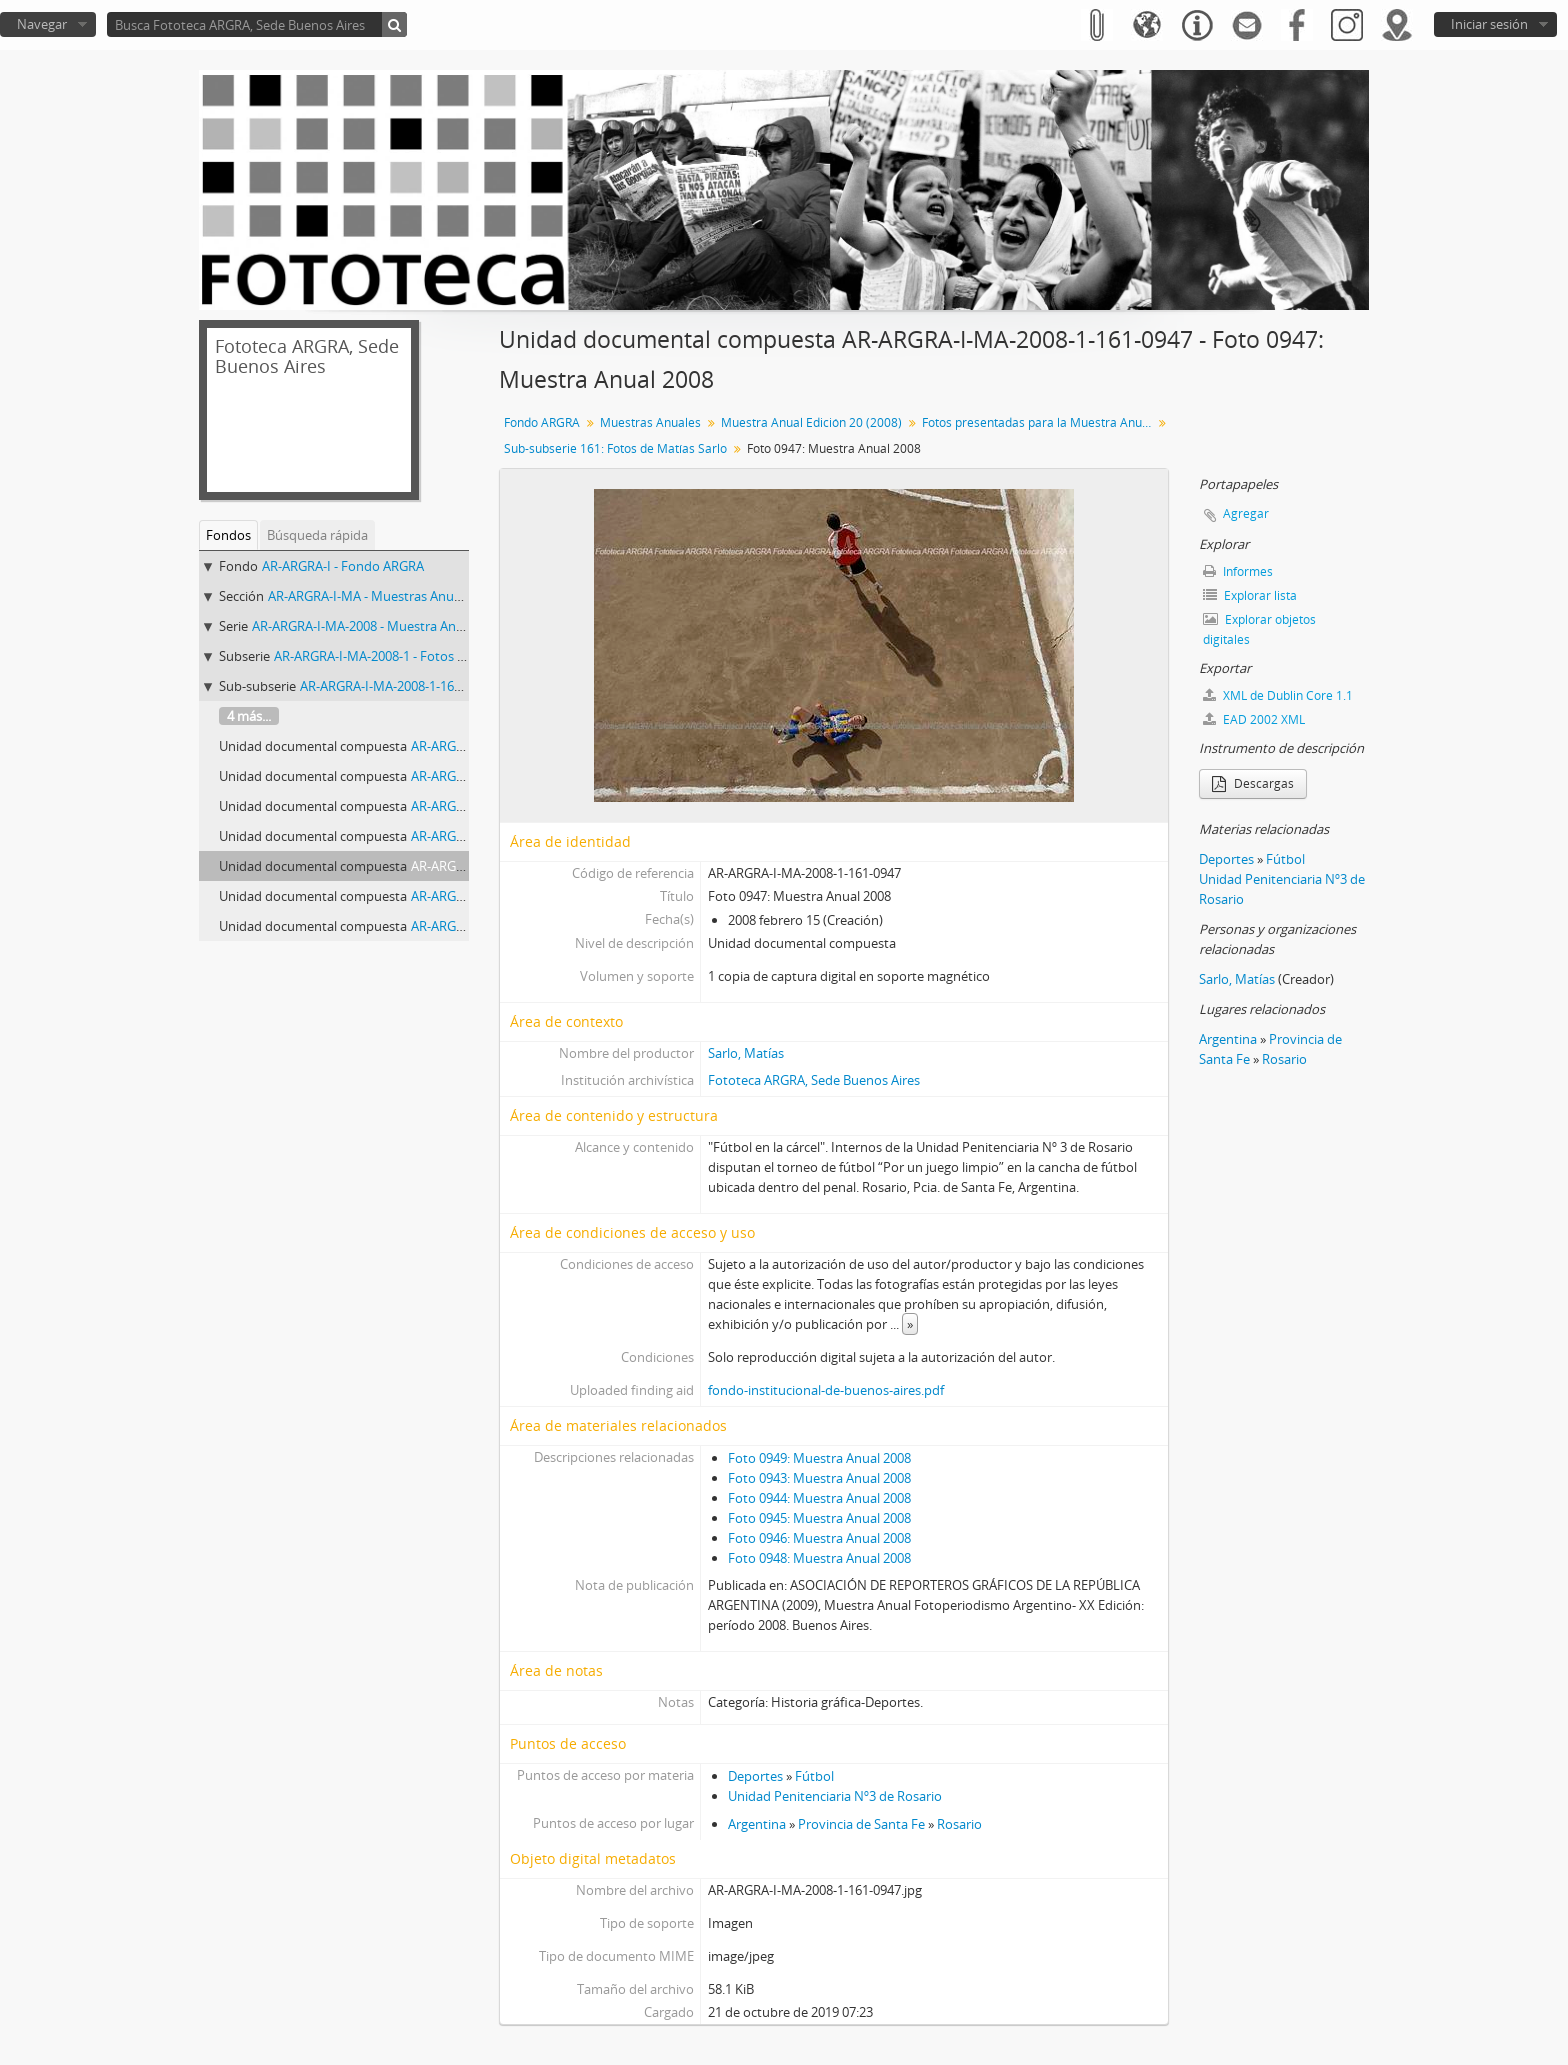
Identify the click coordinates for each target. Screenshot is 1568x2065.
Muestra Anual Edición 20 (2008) (811, 422)
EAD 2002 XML (1254, 719)
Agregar (1246, 513)
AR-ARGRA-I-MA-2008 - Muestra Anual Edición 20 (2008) (414, 626)
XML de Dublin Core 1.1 (1278, 695)
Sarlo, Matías (746, 1053)
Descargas (1253, 783)
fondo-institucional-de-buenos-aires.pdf (826, 1390)
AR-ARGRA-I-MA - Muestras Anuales (372, 596)
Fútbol (814, 1776)
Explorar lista (1250, 595)
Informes (1238, 571)
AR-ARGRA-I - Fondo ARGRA (343, 566)
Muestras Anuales (650, 422)
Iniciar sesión (1489, 24)
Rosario (959, 1824)
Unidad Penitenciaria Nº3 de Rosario (835, 1796)
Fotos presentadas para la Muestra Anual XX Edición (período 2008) (1039, 422)
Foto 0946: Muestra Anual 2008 (819, 1538)
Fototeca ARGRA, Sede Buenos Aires (814, 1080)
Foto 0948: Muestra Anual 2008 (819, 1558)
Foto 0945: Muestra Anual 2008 (819, 1518)
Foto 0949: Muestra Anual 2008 (819, 1458)
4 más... (249, 716)
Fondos (228, 535)
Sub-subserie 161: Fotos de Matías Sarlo (615, 448)
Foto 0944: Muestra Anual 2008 (819, 1498)
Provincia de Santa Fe (861, 1824)
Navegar (42, 24)
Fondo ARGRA (542, 422)
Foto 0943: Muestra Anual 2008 (819, 1478)
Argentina (757, 1824)
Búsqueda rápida (317, 535)
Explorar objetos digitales (1259, 629)
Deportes (755, 1776)
